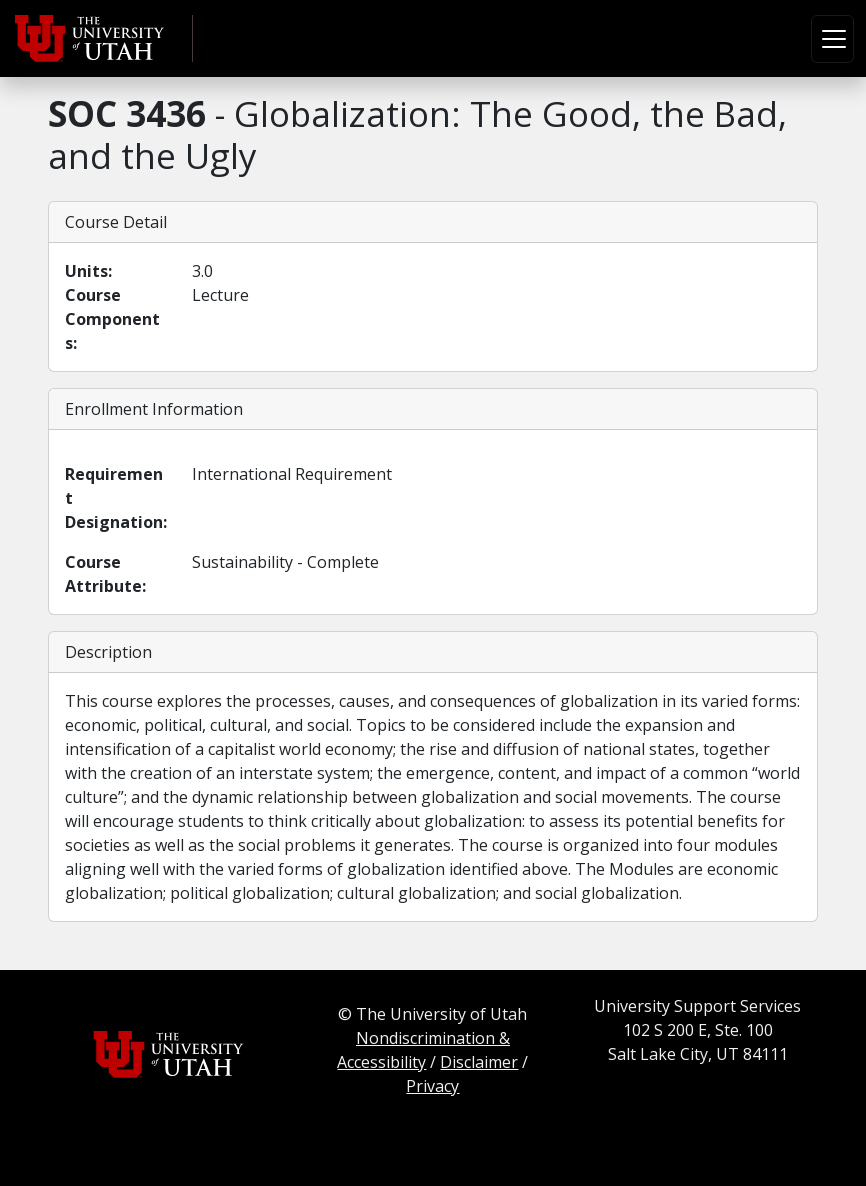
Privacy (432, 1086)
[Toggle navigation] (832, 39)
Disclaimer (479, 1062)
